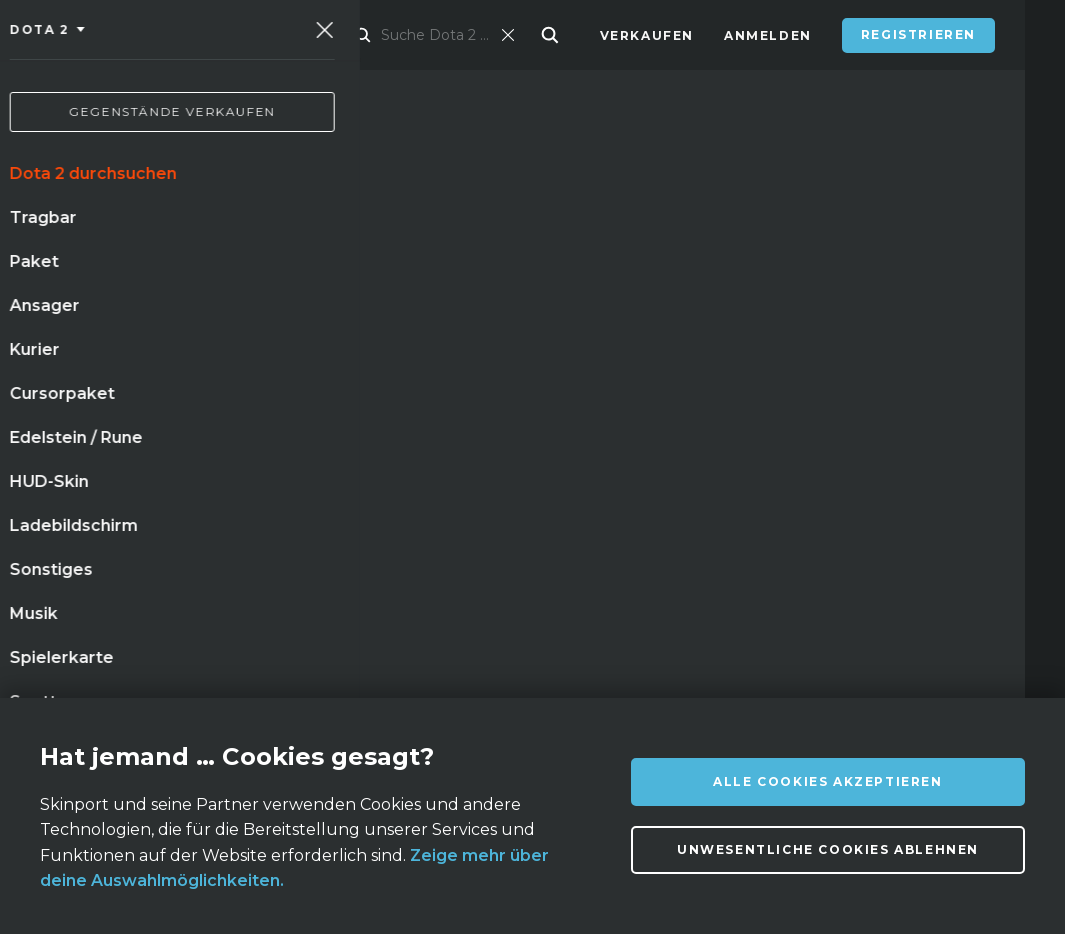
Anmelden (768, 35)
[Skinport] (152, 35)
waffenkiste (187, 491)
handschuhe (99, 532)
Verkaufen (647, 35)
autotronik (285, 573)
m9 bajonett (410, 573)
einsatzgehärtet (334, 491)
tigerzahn (365, 532)
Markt (366, 35)
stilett (181, 573)
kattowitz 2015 (236, 532)
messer (78, 491)
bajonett (86, 573)
